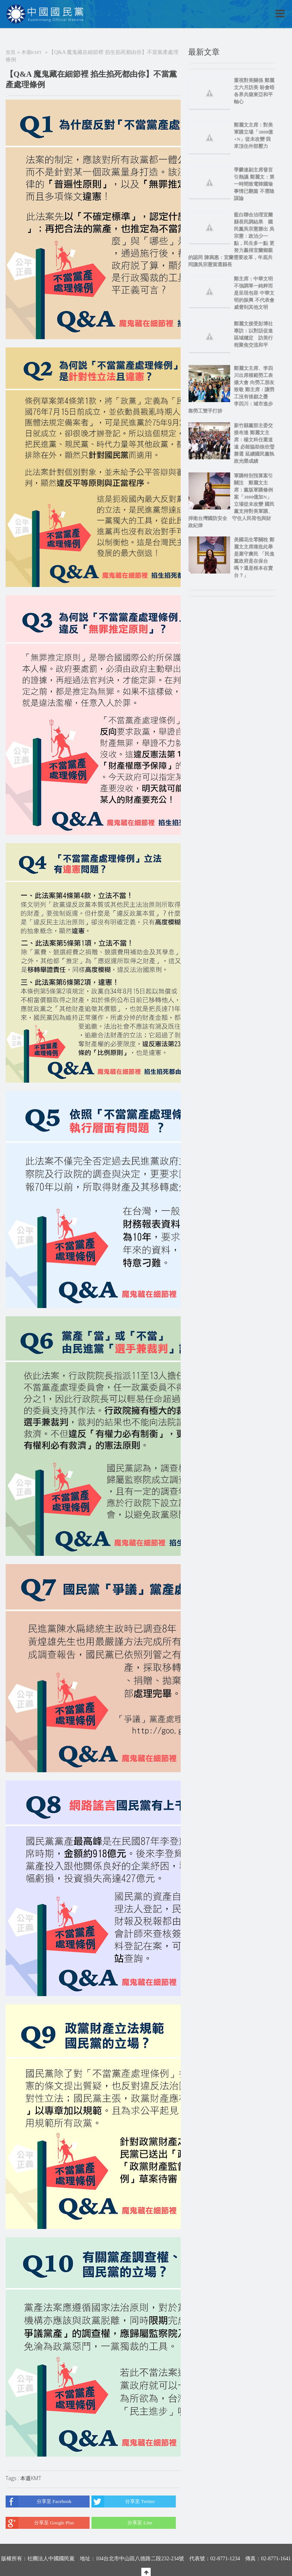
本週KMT (31, 52)
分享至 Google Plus (40, 2523)
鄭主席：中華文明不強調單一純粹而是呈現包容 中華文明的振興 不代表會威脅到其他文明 (254, 293)
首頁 (10, 52)
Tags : (13, 2478)
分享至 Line (121, 2523)
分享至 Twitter (123, 2501)
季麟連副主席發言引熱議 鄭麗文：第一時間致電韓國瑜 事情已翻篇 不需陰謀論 (254, 184)
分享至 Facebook (39, 2501)
